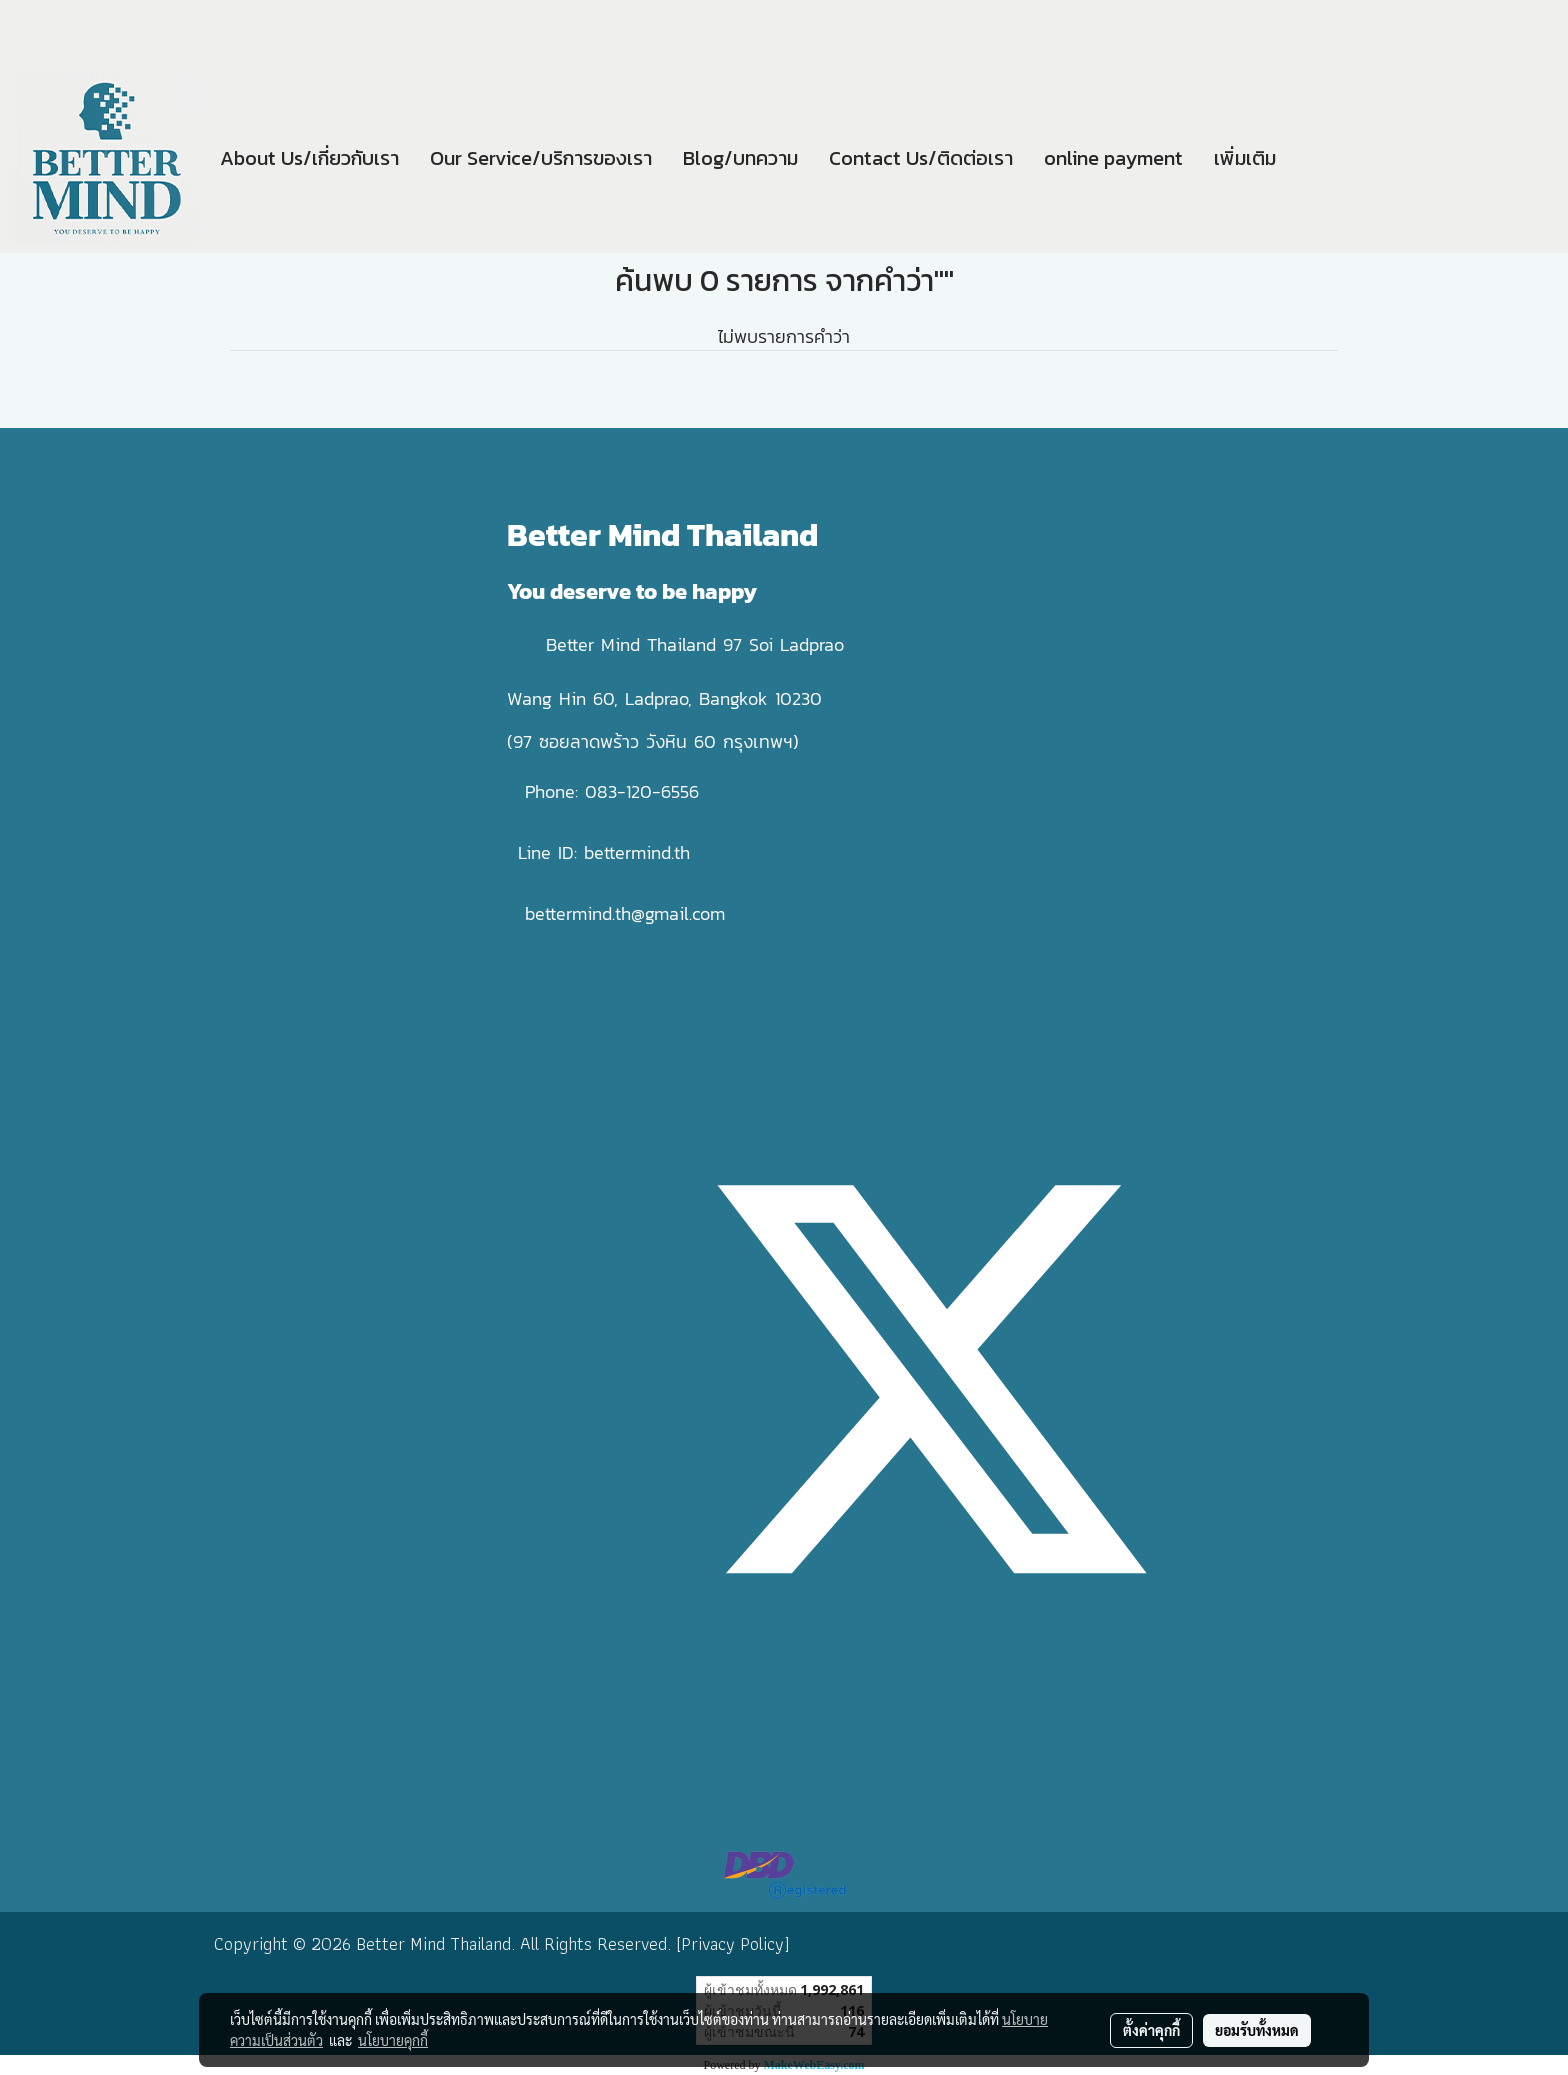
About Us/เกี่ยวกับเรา (309, 158)
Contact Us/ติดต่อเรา (921, 158)
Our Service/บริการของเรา (541, 158)
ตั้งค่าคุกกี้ (1151, 2030)
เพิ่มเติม (1245, 158)
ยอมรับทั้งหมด (1257, 2030)
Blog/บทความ (740, 158)
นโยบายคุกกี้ (393, 2040)
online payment (1113, 158)
